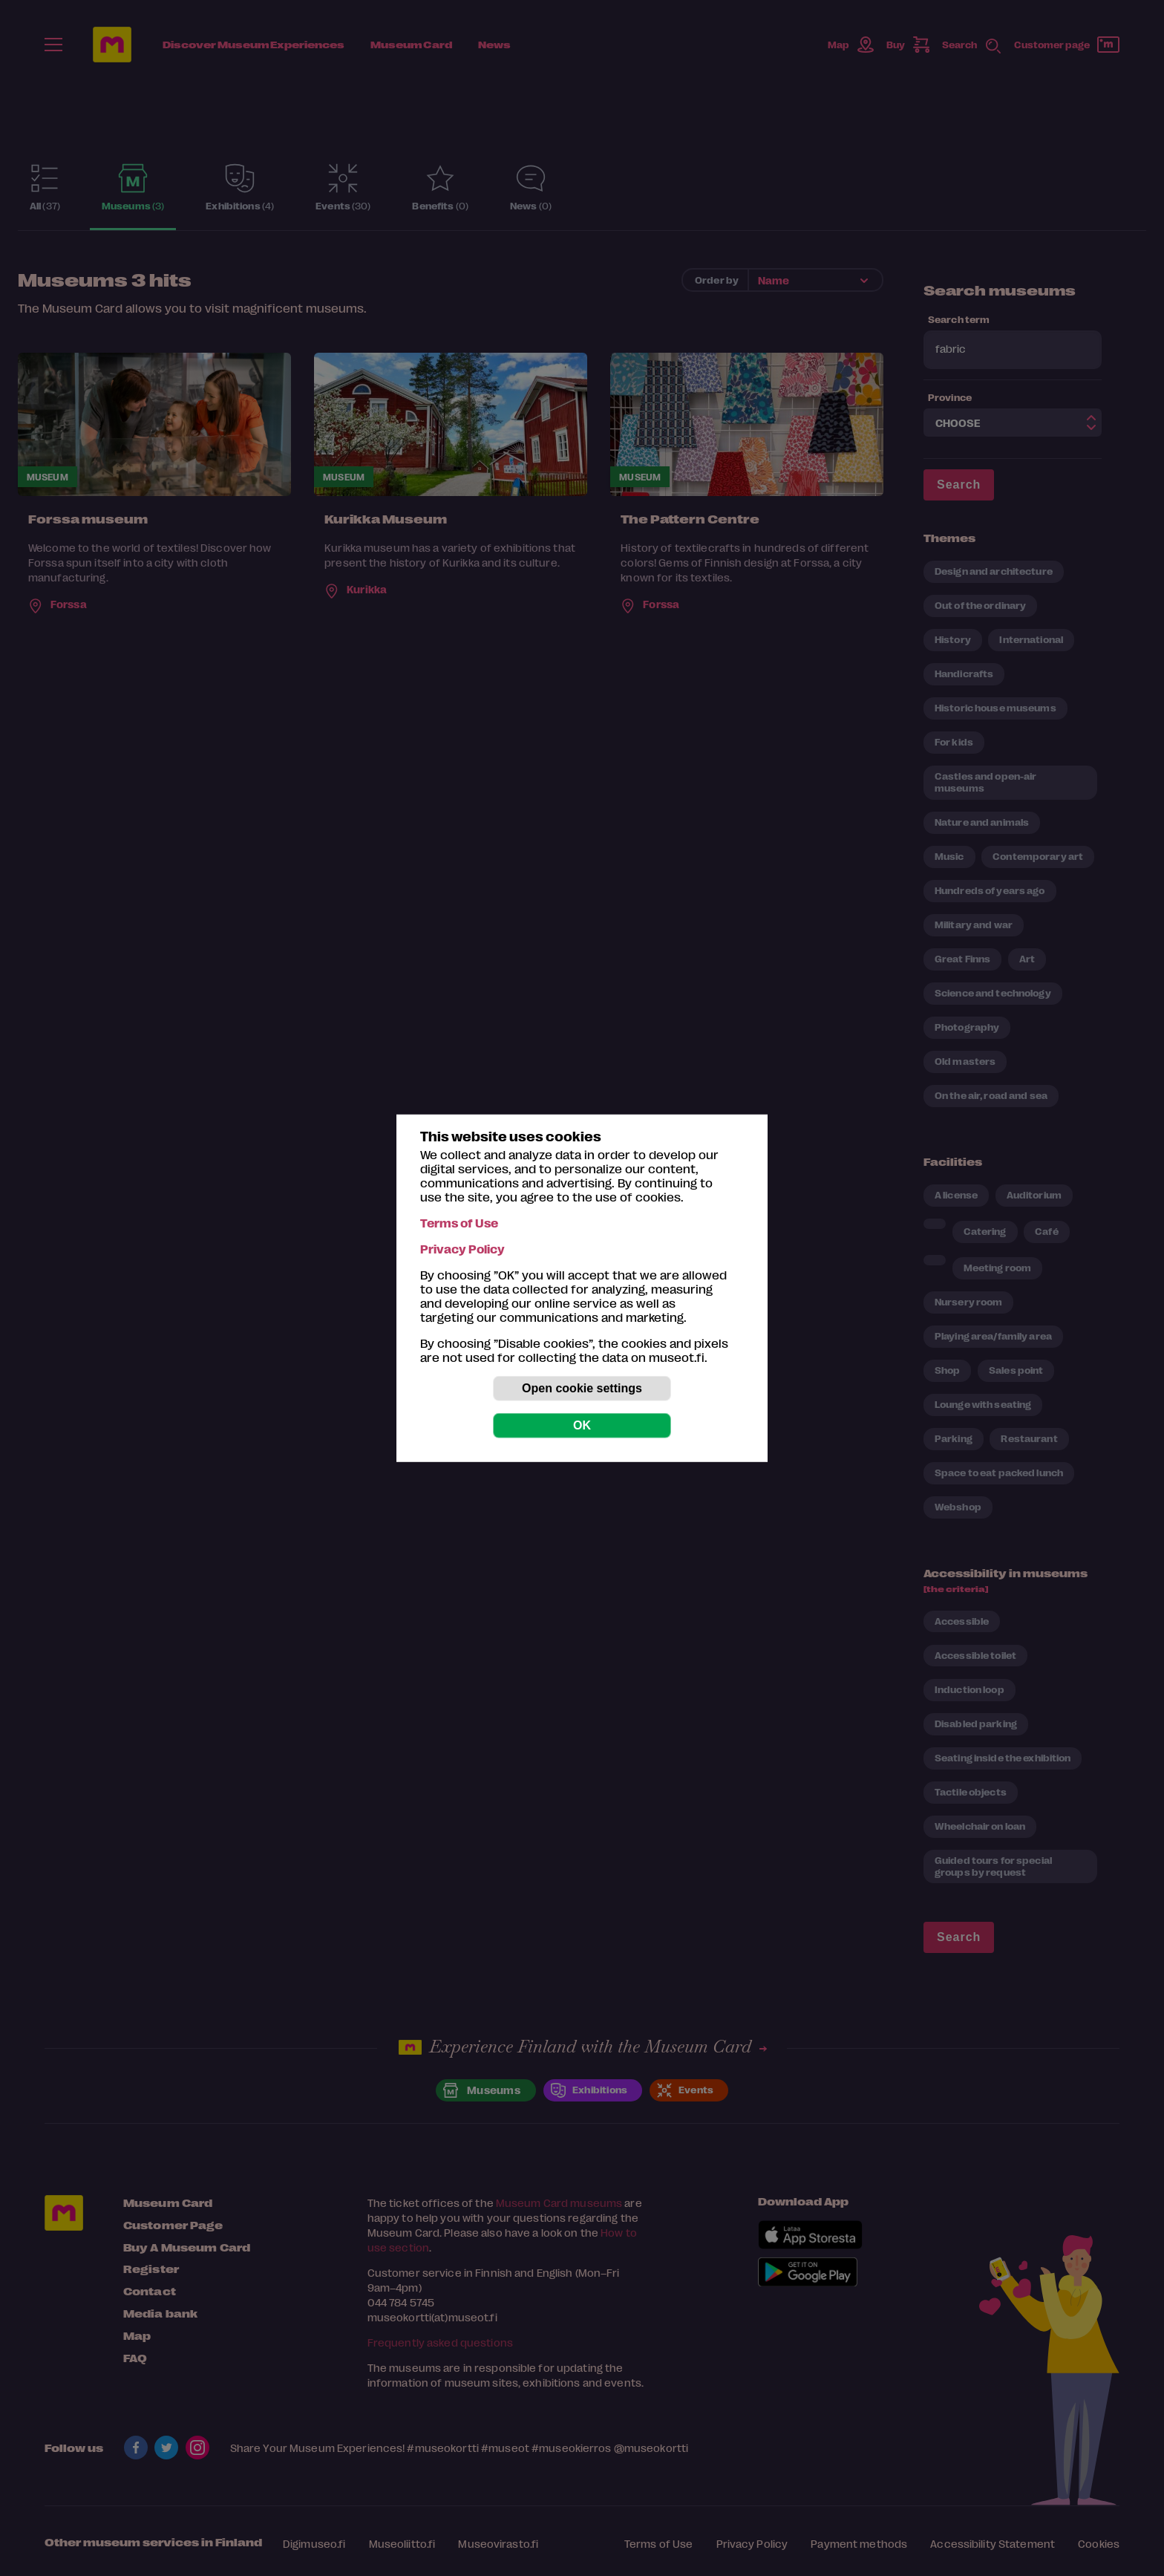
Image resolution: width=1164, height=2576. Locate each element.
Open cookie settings (582, 1388)
